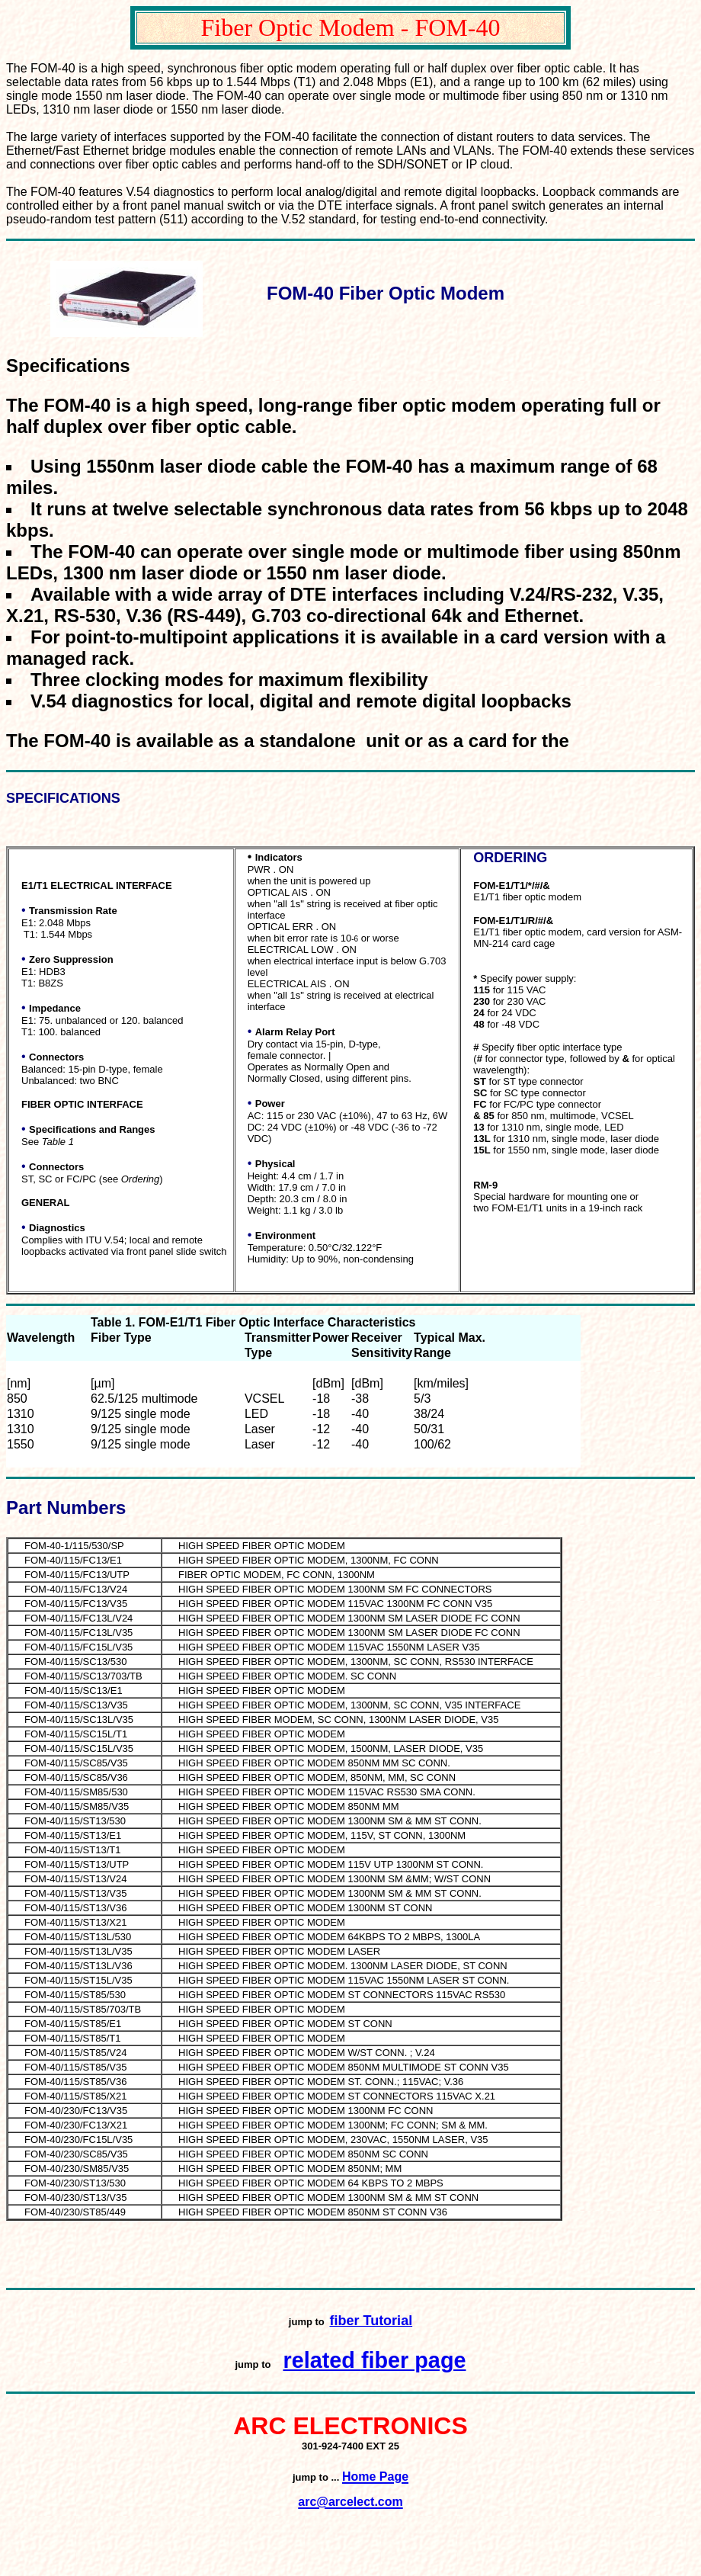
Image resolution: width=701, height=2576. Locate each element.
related (321, 2360)
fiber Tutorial (370, 2320)
